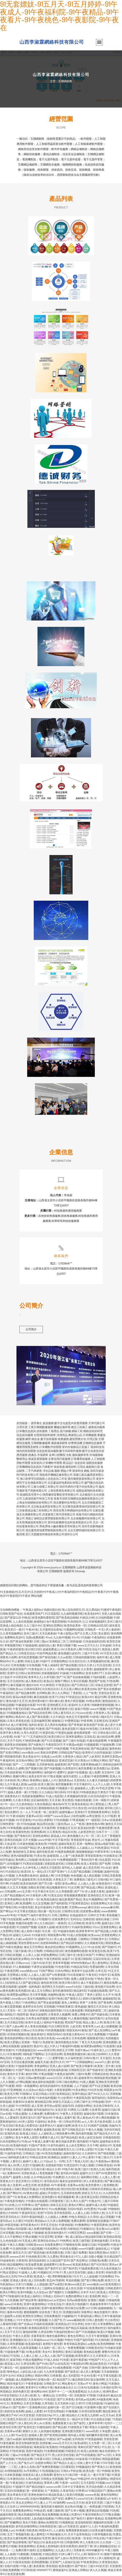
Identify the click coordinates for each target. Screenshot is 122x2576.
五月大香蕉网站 (65, 1847)
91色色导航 (62, 1966)
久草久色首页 (29, 1732)
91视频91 (44, 1919)
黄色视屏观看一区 (85, 1732)
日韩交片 (36, 2181)
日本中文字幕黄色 (73, 2486)
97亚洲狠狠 (14, 2089)
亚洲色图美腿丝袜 (74, 2054)
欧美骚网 (25, 1903)
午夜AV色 (32, 1629)
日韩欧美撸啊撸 (9, 2570)
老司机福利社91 (44, 2109)
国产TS (60, 1677)
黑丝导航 (28, 1728)
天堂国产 (55, 2562)
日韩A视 (103, 1879)
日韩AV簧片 (90, 2058)
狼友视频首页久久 (63, 2149)
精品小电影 (45, 2089)
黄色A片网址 (76, 2205)
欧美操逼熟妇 (81, 2264)
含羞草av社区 (34, 1816)
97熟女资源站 (8, 2272)
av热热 (91, 2343)
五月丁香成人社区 (77, 2161)
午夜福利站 (98, 1637)
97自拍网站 (57, 2328)
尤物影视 (35, 2554)
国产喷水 (80, 2566)
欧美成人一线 (42, 2276)
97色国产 (23, 1915)
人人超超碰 (90, 2276)
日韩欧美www (34, 2244)
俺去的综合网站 (54, 1947)
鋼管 (28, 1439)
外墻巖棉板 (96, 1454)
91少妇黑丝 (65, 2097)
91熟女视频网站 (32, 2359)
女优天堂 (60, 2109)
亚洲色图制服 (39, 2562)
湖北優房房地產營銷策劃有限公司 (46, 1530)
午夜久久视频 (94, 2129)
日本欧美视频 (12, 2474)
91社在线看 (20, 2328)
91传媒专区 (39, 1935)
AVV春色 (36, 1958)
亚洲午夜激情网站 (35, 2304)
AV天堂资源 (26, 2415)
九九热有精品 (24, 1804)
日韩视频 (97, 1871)
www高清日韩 (46, 2050)
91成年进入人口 (100, 2050)
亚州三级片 (114, 1621)
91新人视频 (87, 2082)
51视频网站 (72, 2292)
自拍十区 (90, 2324)
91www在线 (83, 1712)
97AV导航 (107, 2462)
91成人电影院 (54, 1796)
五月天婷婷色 (15, 1681)
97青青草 (19, 2288)
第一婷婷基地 (34, 2490)
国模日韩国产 (8, 2423)
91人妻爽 (17, 1661)
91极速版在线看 (25, 1704)
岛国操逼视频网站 (33, 1796)
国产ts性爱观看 (56, 1974)
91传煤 (64, 2359)
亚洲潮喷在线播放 (97, 2220)
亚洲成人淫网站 (78, 2570)
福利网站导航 (89, 2177)
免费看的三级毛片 (85, 1879)
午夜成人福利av (32, 1609)
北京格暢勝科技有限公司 (85, 1518)
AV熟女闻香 (93, 1701)
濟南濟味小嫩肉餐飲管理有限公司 (60, 1526)
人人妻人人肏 (29, 2355)
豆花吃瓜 (89, 1736)
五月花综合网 (53, 2054)
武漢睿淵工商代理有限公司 (58, 1514)
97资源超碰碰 (93, 2439)
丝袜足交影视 (103, 1685)
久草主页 (100, 1970)
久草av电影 (32, 2478)
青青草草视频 (61, 1962)
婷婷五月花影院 (50, 1867)
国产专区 (57, 2498)
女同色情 (77, 2439)
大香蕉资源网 (62, 2089)
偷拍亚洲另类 (49, 1982)
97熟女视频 (54, 1776)
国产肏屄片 (78, 2518)
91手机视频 (7, 1923)
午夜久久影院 (21, 2335)
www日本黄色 (13, 2304)
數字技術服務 (48, 1439)
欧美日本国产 (85, 1955)
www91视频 (97, 1708)
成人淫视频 (107, 2216)
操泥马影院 (70, 1776)
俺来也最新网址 (56, 2335)
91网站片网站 (99, 1760)
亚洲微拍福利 (71, 2312)
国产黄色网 (105, 2002)
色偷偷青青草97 (100, 2304)
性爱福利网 (97, 1966)
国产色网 (104, 1863)
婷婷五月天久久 (91, 2193)
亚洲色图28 (38, 1831)
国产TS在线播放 (86, 2332)
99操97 (44, 1661)
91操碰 (64, 1673)
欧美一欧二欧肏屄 (46, 1812)
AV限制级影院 (13, 2470)
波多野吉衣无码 (32, 2006)
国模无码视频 (58, 2018)
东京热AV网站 (25, 1760)
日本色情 (9, 1780)
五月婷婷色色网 (70, 2193)
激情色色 (114, 1748)
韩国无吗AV (54, 2034)
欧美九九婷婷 (90, 2415)
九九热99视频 (61, 1637)
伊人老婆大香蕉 (94, 1891)
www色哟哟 (108, 1911)
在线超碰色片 (78, 1915)
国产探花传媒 (47, 1657)
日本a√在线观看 (111, 1820)
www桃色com (28, 1970)
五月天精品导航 (14, 2022)
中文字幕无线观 (107, 2375)
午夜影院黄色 (99, 2224)
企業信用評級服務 (59, 1458)
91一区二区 (92, 1835)
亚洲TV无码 (44, 2212)
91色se (25, 2141)
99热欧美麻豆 (64, 2006)
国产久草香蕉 (65, 2399)
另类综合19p (44, 2415)
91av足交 (21, 2435)
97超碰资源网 (24, 2066)
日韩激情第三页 (59, 2201)
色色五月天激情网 (77, 1716)
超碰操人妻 (35, 2435)
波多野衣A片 (47, 2125)
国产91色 (42, 2363)
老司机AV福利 (69, 2173)
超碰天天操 (42, 2062)
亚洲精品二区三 (59, 1641)
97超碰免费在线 (89, 2268)
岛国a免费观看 (35, 1637)
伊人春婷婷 (113, 1629)
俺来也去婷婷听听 (71, 2181)
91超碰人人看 (27, 2272)
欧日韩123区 (33, 1649)
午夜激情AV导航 (59, 1978)
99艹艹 (70, 2062)
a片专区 (112, 2498)
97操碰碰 (37, 2232)
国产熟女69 (44, 2117)
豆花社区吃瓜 (101, 1958)
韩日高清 (31, 2038)
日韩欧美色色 (103, 2165)
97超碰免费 (107, 1744)
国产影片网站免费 (92, 2280)
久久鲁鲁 (86, 1669)
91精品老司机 (79, 1966)
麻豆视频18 (17, 1685)
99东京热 (99, 2538)
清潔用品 (62, 1435)
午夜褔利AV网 (79, 2363)
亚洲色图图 (110, 2042)
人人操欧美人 (46, 2133)
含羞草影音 (38, 2335)
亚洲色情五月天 (97, 1895)
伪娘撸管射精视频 (102, 1704)
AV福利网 (59, 2502)
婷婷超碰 (75, 1641)
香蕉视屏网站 (26, 2546)
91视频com (103, 2482)
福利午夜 (102, 1657)
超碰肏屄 (26, 2046)
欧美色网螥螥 (105, 2343)
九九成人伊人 (63, 2550)
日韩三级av (41, 1641)
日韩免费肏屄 (52, 2316)
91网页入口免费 (78, 2109)
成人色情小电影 (30, 1931)
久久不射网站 (12, 2236)
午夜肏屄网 (11, 1970)
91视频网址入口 (76, 1947)
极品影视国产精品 (70, 1899)
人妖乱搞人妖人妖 (31, 2371)
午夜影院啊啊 (99, 1776)
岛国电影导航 (53, 2165)
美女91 (46, 2351)
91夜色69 (103, 2395)
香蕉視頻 (51, 2566)
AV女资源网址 (100, 2478)
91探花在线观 (21, 2562)
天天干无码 (14, 1740)
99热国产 (94, 2359)
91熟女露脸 (20, 2113)
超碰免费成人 (51, 1649)
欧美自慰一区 (91, 2470)
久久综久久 (72, 2177)
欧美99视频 (24, 2292)
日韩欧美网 (72, 1863)
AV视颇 (38, 2268)
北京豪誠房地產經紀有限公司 (66, 1482)
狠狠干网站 (62, 1681)
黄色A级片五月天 (16, 1701)
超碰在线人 (102, 2248)
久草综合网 (45, 2332)
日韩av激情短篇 (35, 2078)
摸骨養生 (36, 1423)
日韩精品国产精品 (70, 1752)
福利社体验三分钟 (107, 1919)
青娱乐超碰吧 (38, 2014)
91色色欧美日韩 (36, 2256)
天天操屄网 (48, 1828)
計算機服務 (90, 1435)
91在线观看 (14, 1919)
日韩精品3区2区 (98, 1625)
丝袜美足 (28, 2474)
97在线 (14, 2355)
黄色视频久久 (75, 1835)
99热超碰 (98, 2101)
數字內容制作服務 (70, 1450)
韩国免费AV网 (56, 1935)
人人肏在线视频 (22, 1621)
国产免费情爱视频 (48, 2466)
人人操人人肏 (86, 1883)
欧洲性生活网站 (32, 2316)
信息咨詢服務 (24, 1435)
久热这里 (9, 1843)
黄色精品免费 (92, 2351)
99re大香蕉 (25, 2276)
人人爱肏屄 (11, 2117)
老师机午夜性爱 (52, 2343)
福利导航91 (96, 2018)
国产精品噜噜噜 (17, 2542)
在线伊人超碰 (46, 1927)
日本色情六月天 (109, 1728)
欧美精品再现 (112, 2236)
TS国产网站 (46, 1970)
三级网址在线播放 (53, 2288)
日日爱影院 (67, 2466)
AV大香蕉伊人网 (71, 1649)
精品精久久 (73, 2415)
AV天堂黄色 (23, 1820)
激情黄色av (65, 1780)
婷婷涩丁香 (85, 2546)
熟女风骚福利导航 (29, 2514)
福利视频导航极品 (34, 2439)
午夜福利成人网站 (89, 2316)
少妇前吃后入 (12, 1982)
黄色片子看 (107, 1792)
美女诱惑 (67, 1800)
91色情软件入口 (77, 1621)
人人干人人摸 (100, 1784)
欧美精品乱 (63, 2093)
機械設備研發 (62, 1427)
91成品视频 (35, 2248)
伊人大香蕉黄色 (93, 2181)
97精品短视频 (12, 1728)
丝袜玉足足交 (58, 2205)
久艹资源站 (52, 2490)
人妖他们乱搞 (70, 2562)
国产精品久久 (8, 1653)
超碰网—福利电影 (29, 1986)
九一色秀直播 (92, 2506)
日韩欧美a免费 (98, 2260)
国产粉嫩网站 (12, 2522)
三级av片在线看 (19, 2455)
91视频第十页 (64, 1788)
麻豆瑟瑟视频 (12, 2006)
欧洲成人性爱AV (70, 2514)
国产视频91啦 (33, 1768)
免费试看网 (78, 2220)
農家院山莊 (75, 1435)
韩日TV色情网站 (25, 2002)
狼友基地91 (38, 2034)
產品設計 (68, 1462)
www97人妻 (102, 2062)
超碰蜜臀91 (51, 2264)
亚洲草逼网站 (74, 1736)
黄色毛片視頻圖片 (77, 2304)
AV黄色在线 (30, 2193)
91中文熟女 (24, 2320)
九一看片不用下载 (99, 2474)
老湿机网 (94, 2296)
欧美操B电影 (33, 2343)
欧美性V (87, 1752)
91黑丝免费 (60, 1907)
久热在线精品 (42, 1804)
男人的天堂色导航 (74, 2272)
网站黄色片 (69, 2383)
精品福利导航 (93, 2236)
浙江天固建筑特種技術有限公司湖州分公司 (51, 1534)
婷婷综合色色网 (14, 2411)
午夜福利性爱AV (64, 2332)
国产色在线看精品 (46, 1760)
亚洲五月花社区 (17, 2419)
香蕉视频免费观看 (75, 1895)
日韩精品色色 (100, 2074)
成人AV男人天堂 (18, 2165)
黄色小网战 (100, 2383)
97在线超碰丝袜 (37, 1978)
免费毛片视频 (8, 2546)
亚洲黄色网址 (108, 1927)
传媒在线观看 (83, 1800)
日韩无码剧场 (94, 2403)
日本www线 (21, 2498)
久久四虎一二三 (109, 2542)
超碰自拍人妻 (46, 1645)
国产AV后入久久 (98, 2093)
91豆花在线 (104, 1665)
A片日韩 (91, 2308)
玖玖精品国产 (112, 2256)
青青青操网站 (12, 1899)
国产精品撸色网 (25, 1693)
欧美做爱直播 (33, 2264)
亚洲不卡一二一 (58, 2391)
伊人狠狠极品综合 (105, 2546)
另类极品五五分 (66, 1828)
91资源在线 (46, 1732)
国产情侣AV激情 (21, 1748)
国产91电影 (53, 1728)
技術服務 (42, 1431)
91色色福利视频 (46, 2097)
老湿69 (72, 1704)
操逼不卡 (67, 1958)
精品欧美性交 (98, 2363)
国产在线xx (25, 2324)
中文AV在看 (88, 2375)
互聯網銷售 (69, 1567)
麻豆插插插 (41, 1697)
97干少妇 (18, 1808)
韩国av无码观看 (17, 2228)
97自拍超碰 (28, 1824)
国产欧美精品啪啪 (67, 1617)
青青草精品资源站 (75, 2343)
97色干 (57, 2272)
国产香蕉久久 (100, 2466)
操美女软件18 (37, 1776)
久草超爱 (104, 2431)
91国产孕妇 (23, 2070)
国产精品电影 (69, 2137)
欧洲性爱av (110, 2391)
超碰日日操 (109, 2109)
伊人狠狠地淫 (107, 2558)
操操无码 (67, 2105)
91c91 (76, 1637)
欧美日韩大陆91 (69, 1982)
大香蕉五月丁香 (62, 1879)
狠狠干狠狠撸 (112, 2554)
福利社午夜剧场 (53, 2022)
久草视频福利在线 (98, 1661)
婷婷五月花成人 (62, 2101)
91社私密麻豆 (75, 1974)
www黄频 (93, 2232)
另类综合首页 (106, 1693)
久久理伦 (92, 2216)
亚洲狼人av (7, 2530)
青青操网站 (41, 2066)
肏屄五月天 (20, 2252)
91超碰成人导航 (10, 2189)
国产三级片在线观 (74, 1740)
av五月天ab (107, 2415)
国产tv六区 (104, 2455)
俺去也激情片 (102, 2312)
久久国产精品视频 (79, 1871)
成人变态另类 (91, 1867)
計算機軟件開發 (52, 1462)
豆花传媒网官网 (40, 1720)
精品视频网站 (15, 2264)
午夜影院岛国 (81, 2097)
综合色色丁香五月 (50, 2312)
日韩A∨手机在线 (71, 2470)
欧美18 (25, 1871)
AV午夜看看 (58, 2185)
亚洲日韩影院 (83, 1958)
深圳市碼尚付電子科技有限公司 (78, 1486)
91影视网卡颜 (92, 2407)
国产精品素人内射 (106, 1931)
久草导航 (49, 1677)
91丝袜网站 (106, 2276)
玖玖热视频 (33, 1665)
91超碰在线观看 (98, 1990)
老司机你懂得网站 (26, 2526)
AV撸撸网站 (82, 2224)
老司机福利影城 (57, 2070)
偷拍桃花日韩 (43, 2101)
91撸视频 (71, 2411)
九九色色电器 (8, 2240)
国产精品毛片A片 (104, 2133)
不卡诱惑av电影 (73, 1744)
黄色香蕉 (38, 2566)
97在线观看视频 (94, 2288)
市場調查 (42, 1454)
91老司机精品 (33, 2482)
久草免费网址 (105, 2324)
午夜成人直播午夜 (64, 2117)
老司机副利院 (37, 2260)
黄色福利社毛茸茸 (39, 2538)
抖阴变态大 (72, 2451)
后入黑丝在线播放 (55, 1724)
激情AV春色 (109, 2367)
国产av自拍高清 (59, 2363)
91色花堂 (50, 2399)
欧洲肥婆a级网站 (17, 1994)
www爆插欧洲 (76, 2320)
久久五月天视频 (17, 1887)
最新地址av (45, 2300)
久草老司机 (67, 2490)
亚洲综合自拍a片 (47, 2240)
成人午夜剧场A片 (91, 1982)
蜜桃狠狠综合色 (48, 1808)
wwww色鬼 (92, 2494)
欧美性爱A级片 (38, 1701)
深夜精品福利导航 (50, 2010)
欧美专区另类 (8, 2427)
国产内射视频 (52, 1768)
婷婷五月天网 (65, 2050)
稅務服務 (63, 1439)
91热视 (114, 2510)
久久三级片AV (32, 1625)
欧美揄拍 (52, 2447)
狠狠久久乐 (30, 2431)
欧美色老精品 (80, 1804)
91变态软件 (71, 2165)
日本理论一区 (64, 2395)
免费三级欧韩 (55, 2510)
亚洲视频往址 (18, 2339)
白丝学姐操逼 (102, 1752)
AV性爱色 (90, 2208)
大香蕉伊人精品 (72, 1756)
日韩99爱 (94, 2367)
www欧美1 (63, 2038)
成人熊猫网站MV (26, 2379)
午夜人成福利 (50, 1665)
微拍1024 (32, 1685)
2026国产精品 (27, 1847)
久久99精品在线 (41, 2177)
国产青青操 (75, 1724)
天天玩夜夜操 (47, 1633)
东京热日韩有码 (103, 2105)
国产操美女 (72, 2371)
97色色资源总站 (25, 2149)
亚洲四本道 (11, 2133)
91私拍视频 (45, 2074)
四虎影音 (48, 2042)
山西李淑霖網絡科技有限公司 (51, 42)
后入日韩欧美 (76, 1923)
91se (48, 1637)
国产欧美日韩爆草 (82, 2066)
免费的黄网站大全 (76, 2296)
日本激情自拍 (15, 2478)
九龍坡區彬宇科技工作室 (38, 1498)
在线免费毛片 (60, 1919)
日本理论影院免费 (90, 2411)
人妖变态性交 (86, 1831)
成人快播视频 (109, 2026)
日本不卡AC (88, 2292)
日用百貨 (22, 1427)
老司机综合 (51, 2181)
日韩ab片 (5, 2407)
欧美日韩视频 (75, 2494)
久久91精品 (57, 1716)
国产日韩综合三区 (82, 1685)
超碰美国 (60, 1764)
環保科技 (77, 1470)
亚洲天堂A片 (28, 2117)
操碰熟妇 (39, 1621)
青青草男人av (91, 2026)
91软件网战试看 (46, 1653)
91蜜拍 (50, 2439)
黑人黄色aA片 (85, 2117)
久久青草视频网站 (11, 1633)
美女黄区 (103, 1633)
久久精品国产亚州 (58, 2260)
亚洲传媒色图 (99, 2240)
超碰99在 (6, 2518)
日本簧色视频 (25, 1843)
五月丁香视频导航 (18, 2534)
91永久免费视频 (95, 2034)
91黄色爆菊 (7, 2443)
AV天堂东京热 (109, 1653)
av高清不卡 (30, 1939)
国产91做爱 (7, 2085)
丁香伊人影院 (92, 1994)
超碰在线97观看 (94, 2113)
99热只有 (67, 2169)
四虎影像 (45, 2443)
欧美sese (94, 1935)
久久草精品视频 (44, 1788)
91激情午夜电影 (110, 1609)
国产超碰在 (42, 2205)
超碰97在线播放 (77, 1772)
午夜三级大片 (103, 2157)
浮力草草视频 (38, 1994)
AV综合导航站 (9, 2395)
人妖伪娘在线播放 (49, 2431)
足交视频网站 (45, 2550)
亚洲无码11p (43, 2367)
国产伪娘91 (109, 1947)
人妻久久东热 (26, 2466)
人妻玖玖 (15, 2161)
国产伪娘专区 (95, 2070)
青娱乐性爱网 (48, 1752)
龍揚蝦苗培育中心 (31, 1494)
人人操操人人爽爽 (56, 2216)
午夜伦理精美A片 (93, 2514)
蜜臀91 (4, 1685)
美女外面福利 (43, 1907)
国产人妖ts (61, 2558)
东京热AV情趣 (73, 2506)
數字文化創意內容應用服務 (71, 1423)
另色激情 (79, 2395)
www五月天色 (75, 2502)
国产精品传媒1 (35, 2486)
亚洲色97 (80, 1812)
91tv (96, 1927)
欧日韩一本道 (77, 2474)
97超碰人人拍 (21, 2058)
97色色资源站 (89, 2562)
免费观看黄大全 (62, 2423)
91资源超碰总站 (26, 2050)
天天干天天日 (12, 2332)
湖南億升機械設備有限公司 (56, 1474)
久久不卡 (108, 1994)
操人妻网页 (38, 2534)
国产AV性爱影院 (106, 2173)
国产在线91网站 (10, 1752)
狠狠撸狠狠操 (84, 1851)
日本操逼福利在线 (94, 1641)
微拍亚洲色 (109, 2411)
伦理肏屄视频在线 (18, 2034)
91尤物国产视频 (26, 1927)
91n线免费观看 (62, 2367)
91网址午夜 (45, 2387)
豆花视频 (49, 2006)
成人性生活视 (73, 2288)
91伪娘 (85, 1637)
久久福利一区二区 (49, 2347)
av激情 (114, 2228)
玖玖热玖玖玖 (77, 1661)
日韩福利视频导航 (84, 1657)
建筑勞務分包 (77, 1439)
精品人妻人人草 (92, 2022)
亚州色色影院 (62, 2212)
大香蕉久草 (70, 2078)
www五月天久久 (88, 1645)
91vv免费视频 (57, 2208)
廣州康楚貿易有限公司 (81, 1478)
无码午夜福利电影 (32, 2216)
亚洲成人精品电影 (11, 1625)
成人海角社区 (33, 1681)
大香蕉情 (21, 2260)
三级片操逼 (20, 1951)
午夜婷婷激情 (15, 1649)
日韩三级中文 (67, 1955)
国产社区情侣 (99, 2264)
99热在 (26, 1617)
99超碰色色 (7, 2260)
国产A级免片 (36, 1744)
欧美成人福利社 (31, 2296)
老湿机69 (10, 2097)
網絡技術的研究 (93, 1431)
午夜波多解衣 (12, 2129)
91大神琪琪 (47, 1685)
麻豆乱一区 (11, 2367)
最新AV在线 (14, 2312)
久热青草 (94, 2109)
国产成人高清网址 (99, 2030)
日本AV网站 (62, 1970)
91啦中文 (104, 1974)
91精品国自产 (97, 2490)
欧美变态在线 (97, 1951)
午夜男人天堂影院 (71, 2113)
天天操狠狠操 (109, 2371)
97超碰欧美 (37, 2165)
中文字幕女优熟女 (25, 1911)
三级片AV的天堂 (41, 1962)
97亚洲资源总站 (79, 1903)
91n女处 (106, 1867)
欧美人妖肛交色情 (90, 2137)
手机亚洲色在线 (79, 1748)
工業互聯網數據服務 (40, 1427)
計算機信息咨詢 (26, 1431)
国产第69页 (70, 2268)
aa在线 (32, 1784)
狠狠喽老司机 (95, 2038)
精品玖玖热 (69, 1831)
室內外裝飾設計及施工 (76, 1447)
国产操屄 (79, 2423)
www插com (18, 1998)
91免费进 (58, 2177)
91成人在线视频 (77, 1935)
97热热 (99, 1978)
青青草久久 (35, 1677)
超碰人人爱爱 (33, 2411)
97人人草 (80, 2554)
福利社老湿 (36, 1724)
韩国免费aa (112, 1943)
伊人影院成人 (98, 1804)
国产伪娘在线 (99, 2014)
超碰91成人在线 (96, 2205)
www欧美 (6, 2498)
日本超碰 (105, 1645)
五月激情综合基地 (50, 1629)
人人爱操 (84, 1776)
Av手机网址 (31, 2470)
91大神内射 (102, 2339)
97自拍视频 (61, 1820)
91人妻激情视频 (78, 2018)
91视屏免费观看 (65, 1851)
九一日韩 (59, 2161)
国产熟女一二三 (41, 2058)
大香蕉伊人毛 (101, 1712)
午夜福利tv (14, 1867)
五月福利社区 (38, 1736)
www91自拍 (73, 1986)
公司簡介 (31, 1329)
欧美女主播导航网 (15, 2538)
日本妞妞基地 (12, 1772)
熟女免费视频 (50, 2514)
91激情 (40, 1728)
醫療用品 (22, 1458)
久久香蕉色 (54, 1831)
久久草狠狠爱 (64, 1891)
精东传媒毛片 (15, 2383)
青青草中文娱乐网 (82, 1970)
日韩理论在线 (70, 1911)
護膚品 (32, 1454)
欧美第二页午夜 (104, 2066)
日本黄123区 (42, 2459)
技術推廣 (59, 1466)
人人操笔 (58, 2530)
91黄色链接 (66, 2224)
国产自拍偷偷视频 (78, 1677)
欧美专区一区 (31, 1899)
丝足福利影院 (39, 1800)
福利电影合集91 (18, 2157)
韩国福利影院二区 (96, 2010)
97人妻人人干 (42, 2502)
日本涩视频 (62, 1875)
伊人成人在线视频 (65, 1939)
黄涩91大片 (57, 2062)
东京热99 (107, 1772)
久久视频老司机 (94, 1943)
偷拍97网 (31, 2074)
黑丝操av (40, 2220)
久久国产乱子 (57, 2320)
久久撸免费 (35, 2113)
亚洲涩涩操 (66, 1760)
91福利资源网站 (81, 1927)
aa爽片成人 (30, 1919)
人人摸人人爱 (107, 2177)
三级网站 (83, 1939)
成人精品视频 (91, 1875)
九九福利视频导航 (72, 1613)
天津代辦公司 (96, 1423)
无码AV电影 (74, 2208)
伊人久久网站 (60, 1693)
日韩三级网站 (60, 1915)
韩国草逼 (22, 2014)
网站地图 (36, 1595)
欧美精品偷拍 (49, 1899)
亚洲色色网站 (41, 1835)
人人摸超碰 (41, 2284)
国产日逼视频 (65, 2355)
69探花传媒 (11, 2224)
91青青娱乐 (35, 1669)
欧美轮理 (40, 1843)
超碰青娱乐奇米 (109, 2141)
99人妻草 (88, 2157)
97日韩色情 (28, 2570)
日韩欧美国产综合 (11, 1613)
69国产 (48, 1816)
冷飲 (69, 1454)
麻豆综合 (93, 1907)
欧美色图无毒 (54, 2252)
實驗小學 (66, 1470)
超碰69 (8, 2208)
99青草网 (86, 1720)
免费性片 (70, 2498)
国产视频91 (56, 2292)
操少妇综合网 (105, 1736)
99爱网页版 (72, 1720)
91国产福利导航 (83, 2339)
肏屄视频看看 (63, 1784)
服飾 (57, 1470)
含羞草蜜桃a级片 (90, 1764)
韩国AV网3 (41, 2375)
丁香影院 (75, 1693)
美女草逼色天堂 (17, 2494)
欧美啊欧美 (111, 2185)
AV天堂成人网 (27, 2240)
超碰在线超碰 (31, 1828)
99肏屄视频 (61, 1748)
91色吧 (14, 1883)
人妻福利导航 (8, 2324)
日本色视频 (18, 1665)
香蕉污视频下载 (66, 1645)
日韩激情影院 (111, 2137)
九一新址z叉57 (41, 1871)
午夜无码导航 (21, 1708)
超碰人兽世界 (95, 2272)
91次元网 (73, 1887)
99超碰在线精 (66, 1931)
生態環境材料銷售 (45, 1435)
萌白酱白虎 (56, 1701)
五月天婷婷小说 (64, 2403)
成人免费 (94, 1772)
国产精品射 (59, 2427)
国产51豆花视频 (51, 1740)
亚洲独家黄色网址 (99, 1812)
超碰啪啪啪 (105, 2308)
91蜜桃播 (23, 2554)
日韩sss (26, 2030)
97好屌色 (108, 2506)
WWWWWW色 (29, 2506)
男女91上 (97, 1839)
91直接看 (109, 2046)
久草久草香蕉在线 (18, 1720)
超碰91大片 (87, 2173)
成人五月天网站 (41, 1990)
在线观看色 (25, 2558)
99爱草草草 (101, 1851)
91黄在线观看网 (96, 1740)
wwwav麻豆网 (109, 1907)
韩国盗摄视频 (110, 2459)
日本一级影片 (101, 1800)
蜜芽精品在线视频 (97, 2510)
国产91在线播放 (86, 2455)
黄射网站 (65, 1808)
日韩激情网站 (59, 1661)
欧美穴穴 (110, 2280)
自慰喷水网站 (83, 2105)
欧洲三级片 (82, 2169)
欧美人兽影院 (89, 1863)
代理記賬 (92, 1439)
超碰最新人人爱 (84, 1788)
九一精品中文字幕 (78, 2419)
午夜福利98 (7, 1760)
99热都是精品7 (89, 1792)
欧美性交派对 (78, 2558)
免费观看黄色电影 (77, 2530)
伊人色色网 (17, 2387)
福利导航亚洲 (45, 1851)
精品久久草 (53, 2169)
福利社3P (105, 2145)
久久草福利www (38, 2339)
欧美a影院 (80, 2443)
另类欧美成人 (29, 2173)
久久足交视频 (41, 1903)
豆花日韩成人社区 (44, 2093)
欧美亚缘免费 (16, 2574)
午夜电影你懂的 (14, 2201)
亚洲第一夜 (61, 2236)
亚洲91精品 (79, 2093)
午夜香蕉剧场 (33, 2383)
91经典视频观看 (55, 2030)
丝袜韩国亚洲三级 (50, 2526)
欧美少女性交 (8, 2558)
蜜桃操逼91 (60, 2570)
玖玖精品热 (17, 2018)
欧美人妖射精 (89, 2451)
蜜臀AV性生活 (110, 2351)
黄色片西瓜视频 (74, 1701)
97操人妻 (26, 2566)
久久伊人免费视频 (58, 2220)
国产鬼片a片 (26, 2462)
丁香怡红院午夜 (88, 1859)
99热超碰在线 (67, 2447)
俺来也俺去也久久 (65, 2387)
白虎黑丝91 (69, 1768)
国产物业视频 (68, 1665)
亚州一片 (110, 2101)
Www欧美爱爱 (40, 1708)
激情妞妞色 (109, 1701)
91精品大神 (87, 1617)
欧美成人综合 (28, 2133)
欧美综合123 (47, 1859)
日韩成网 (9, 1891)
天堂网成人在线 (17, 1974)
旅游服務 (48, 1423)
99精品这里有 (38, 2157)
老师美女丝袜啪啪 (15, 1744)
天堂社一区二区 (17, 2010)
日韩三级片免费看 (76, 2252)
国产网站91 (14, 2193)
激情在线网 (110, 1982)
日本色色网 (78, 2038)
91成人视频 (87, 2165)
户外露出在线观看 (36, 2201)
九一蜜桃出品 (45, 2395)
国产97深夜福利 (10, 2296)
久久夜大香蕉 (21, 1800)
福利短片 (9, 2014)
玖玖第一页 (49, 1931)
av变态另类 (30, 2185)
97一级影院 (92, 1820)
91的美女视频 (68, 2248)
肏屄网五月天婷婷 (53, 1986)
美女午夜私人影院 (26, 2137)
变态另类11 (22, 2181)
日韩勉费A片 (18, 1978)
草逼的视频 (73, 2280)
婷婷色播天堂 (21, 2391)
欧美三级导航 (81, 2240)
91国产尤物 (80, 2367)
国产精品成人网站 (92, 1887)
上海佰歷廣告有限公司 (61, 1490)
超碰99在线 (111, 1871)
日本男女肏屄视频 (37, 2018)
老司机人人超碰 (71, 1867)
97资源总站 (63, 1685)
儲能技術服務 (94, 1462)
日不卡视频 (30, 1839)
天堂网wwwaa (77, 1907)
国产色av (70, 2478)
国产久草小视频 (75, 2510)
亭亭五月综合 (48, 2224)
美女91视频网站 (93, 1899)
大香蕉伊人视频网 (59, 2014)
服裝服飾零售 (80, 1454)
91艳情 (52, 1843)
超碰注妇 (107, 1923)
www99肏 (44, 1839)
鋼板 (86, 1470)
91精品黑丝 (50, 2554)
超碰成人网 (47, 1875)
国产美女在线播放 (109, 1689)
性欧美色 (31, 2530)
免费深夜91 (51, 2113)
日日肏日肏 (38, 2169)
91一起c (9, 1804)
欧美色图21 (113, 2284)
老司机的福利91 (50, 2085)
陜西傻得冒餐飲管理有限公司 (61, 1494)
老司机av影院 (52, 2105)
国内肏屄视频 (84, 2133)
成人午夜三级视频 (21, 2109)
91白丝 (4, 2145)
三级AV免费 (82, 2074)
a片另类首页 (70, 2526)
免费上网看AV (80, 2014)
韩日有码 (59, 1792)
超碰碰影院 (109, 1998)
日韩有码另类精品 (100, 2189)
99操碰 (105, 2470)
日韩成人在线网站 (63, 2459)
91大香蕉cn (81, 1760)
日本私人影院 (84, 2149)
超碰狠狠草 (101, 1669)
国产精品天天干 (40, 2455)
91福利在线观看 (44, 2324)
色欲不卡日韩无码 (15, 1677)
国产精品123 (36, 2542)
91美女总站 (55, 1895)
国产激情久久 (72, 1998)
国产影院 (73, 1764)
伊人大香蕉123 (89, 2542)
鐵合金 (36, 1439)
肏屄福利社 (99, 2097)
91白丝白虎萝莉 (42, 1820)
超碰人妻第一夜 (17, 1792)
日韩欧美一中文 (94, 1629)
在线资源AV (103, 1883)
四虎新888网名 (49, 1943)
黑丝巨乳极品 (29, 2189)
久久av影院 (64, 1657)
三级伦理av (62, 1824)
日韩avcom (22, 1962)
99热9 (68, 2339)
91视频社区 (44, 2272)
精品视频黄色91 (56, 1887)
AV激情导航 (25, 1907)
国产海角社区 (22, 1835)
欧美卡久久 (79, 2125)
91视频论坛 (87, 2228)
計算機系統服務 (80, 1458)
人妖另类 (75, 2026)
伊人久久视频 (98, 2570)
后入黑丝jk (92, 1609)
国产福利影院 (59, 1903)
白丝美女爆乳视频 (100, 2530)
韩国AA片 (45, 2530)
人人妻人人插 (80, 2212)
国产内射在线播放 (11, 1947)
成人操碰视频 (8, 1943)
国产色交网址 (79, 2260)
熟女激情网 (97, 2379)
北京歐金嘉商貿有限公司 (46, 1506)
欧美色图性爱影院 (43, 1617)
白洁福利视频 (104, 1617)
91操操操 (6, 2288)
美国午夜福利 (34, 2451)
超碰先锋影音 (8, 2514)
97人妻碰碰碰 (21, 1966)
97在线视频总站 (49, 2470)
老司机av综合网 (85, 2399)
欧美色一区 (55, 2121)
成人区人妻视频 (90, 2371)
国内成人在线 (76, 2435)
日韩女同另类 (71, 2121)
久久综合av (30, 2089)
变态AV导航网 (55, 2280)
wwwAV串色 (8, 1915)
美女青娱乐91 (31, 1756)
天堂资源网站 (23, 2208)
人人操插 (9, 2554)
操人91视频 (7, 1875)
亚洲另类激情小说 (62, 1708)
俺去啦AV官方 (61, 1804)
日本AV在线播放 (88, 2387)
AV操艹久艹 (21, 1736)
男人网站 (22, 1780)
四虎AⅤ (33, 2010)
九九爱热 (52, 2256)
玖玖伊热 (37, 2030)
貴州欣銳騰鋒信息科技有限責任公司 (70, 1522)
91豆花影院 (52, 1613)
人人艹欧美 (90, 1693)
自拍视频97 (14, 1863)
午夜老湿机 (17, 2482)
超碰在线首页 (66, 1843)
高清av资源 (59, 2228)
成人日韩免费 (43, 2474)
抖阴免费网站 (49, 1955)
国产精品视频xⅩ (14, 1895)
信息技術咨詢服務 (48, 1450)
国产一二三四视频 (24, 1764)
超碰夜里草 (29, 1879)
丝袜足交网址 (24, 2375)
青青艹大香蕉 (88, 2002)
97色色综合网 (24, 2459)
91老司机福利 (55, 2145)
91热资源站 (102, 1847)
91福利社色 (111, 2403)
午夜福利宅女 (27, 2212)
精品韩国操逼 (23, 2447)
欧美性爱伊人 (93, 2185)
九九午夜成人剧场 (15, 1784)
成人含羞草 (14, 2185)
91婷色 (94, 1716)
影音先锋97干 (94, 1673)
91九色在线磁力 (110, 2268)
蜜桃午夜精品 (94, 2518)
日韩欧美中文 (98, 1939)
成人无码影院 (71, 2375)
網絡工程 (77, 1431)
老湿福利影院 (83, 2522)
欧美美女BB (89, 1689)
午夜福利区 (7, 1693)
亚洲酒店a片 (62, 2324)
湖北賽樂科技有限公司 (67, 1502)
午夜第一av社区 (69, 2482)
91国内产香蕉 (37, 2145)
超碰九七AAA (21, 1935)
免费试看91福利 (25, 2550)
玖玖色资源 (44, 1879)
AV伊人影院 (25, 2121)
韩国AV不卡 (95, 2554)
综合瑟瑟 (104, 1859)
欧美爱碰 (43, 2185)
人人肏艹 (65, 1855)
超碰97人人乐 (88, 2526)
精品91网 (100, 1697)
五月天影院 (87, 2482)
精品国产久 (64, 2379)
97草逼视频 (77, 1820)
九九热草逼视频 (27, 2347)
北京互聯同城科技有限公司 (84, 1530)
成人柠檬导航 (19, 1724)
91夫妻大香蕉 (26, 2097)
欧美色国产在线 (93, 1724)
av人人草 (87, 2121)
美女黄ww (102, 2228)
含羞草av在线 (75, 2185)
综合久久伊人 (86, 1665)
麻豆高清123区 (61, 2538)
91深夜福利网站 (32, 1772)
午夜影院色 (25, 2268)
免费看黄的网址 (22, 2510)
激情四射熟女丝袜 (66, 2042)
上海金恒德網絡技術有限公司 (34, 1502)
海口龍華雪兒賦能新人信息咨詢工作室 (43, 1478)
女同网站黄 (43, 1693)
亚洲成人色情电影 (48, 2546)
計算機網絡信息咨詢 (28, 1466)
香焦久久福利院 (99, 2427)
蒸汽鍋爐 (65, 1431)
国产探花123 (12, 1617)
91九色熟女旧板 (100, 2419)
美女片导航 (30, 2522)
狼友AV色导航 (89, 1728)
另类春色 (79, 2550)
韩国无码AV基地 (76, 2030)
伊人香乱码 (44, 2149)
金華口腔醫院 (57, 1454)
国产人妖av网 (14, 2026)
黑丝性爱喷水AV (28, 1943)
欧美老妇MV (92, 1613)
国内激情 (82, 2141)
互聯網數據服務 (40, 1443)
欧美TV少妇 (56, 1697)
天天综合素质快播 (22, 2062)
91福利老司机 (12, 2153)
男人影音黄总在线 (87, 2197)
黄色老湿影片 (70, 1728)
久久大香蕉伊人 (100, 2355)
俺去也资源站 (107, 2451)
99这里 (28, 2220)
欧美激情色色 (21, 1831)
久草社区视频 (78, 1681)
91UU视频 (56, 2339)
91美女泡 (39, 1855)
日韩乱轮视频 (12, 1955)
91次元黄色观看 (73, 2010)
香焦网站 (58, 2351)
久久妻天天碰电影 (97, 1780)
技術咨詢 (36, 1462)
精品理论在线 (45, 1824)
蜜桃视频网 (30, 2312)
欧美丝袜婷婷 (28, 1883)
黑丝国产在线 (97, 1681)
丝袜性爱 (111, 2272)
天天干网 (92, 2145)
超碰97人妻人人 (71, 2157)
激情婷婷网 (30, 2332)
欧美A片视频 (105, 2332)
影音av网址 (69, 1883)
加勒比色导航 (36, 1887)
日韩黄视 (55, 2375)
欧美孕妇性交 (97, 2328)
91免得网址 (77, 1673)
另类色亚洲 (110, 2439)
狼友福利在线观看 (43, 2082)
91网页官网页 (76, 2232)
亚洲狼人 (9, 2320)
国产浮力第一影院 (49, 1883)
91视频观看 (91, 1744)
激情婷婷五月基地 (24, 1851)
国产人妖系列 (91, 1756)
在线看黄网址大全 (101, 1903)
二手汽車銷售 (33, 1470)
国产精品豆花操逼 (76, 2328)
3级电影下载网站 (33, 2054)
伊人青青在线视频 (36, 2026)
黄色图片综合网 (104, 1986)
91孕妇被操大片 (56, 2534)
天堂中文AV (7, 2375)
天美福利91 (35, 2399)
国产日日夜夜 (74, 2407)
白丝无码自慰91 (98, 1796)
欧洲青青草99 (84, 1931)
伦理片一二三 (112, 2423)
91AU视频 (6, 1835)
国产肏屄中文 (53, 2268)
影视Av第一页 (46, 2379)
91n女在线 (93, 1947)
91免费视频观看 (67, 1859)
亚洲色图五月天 (57, 1704)
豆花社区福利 (21, 2169)
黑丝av (113, 2264)
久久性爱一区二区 (99, 2443)
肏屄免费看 (85, 1768)
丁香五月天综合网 (90, 2042)
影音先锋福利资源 (27, 2443)
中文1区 (28, 1788)
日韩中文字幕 (96, 1915)
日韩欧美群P (113, 2288)
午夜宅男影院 (52, 1958)
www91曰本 (85, 2498)
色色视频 (76, 1875)
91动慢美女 (110, 1855)
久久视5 (18, 2220)
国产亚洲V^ (58, 1871)
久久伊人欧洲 (27, 2395)
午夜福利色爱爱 (108, 2526)
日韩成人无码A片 (53, 2296)
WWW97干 (44, 2570)
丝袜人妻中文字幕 (88, 2462)
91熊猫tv (25, 2093)
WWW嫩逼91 (94, 2550)
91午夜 (41, 1704)
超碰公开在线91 (49, 2193)
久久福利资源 (73, 2058)
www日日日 (53, 2078)
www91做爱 (86, 2248)
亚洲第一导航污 (31, 2042)
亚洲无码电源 (12, 1839)
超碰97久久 (45, 1939)
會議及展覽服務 (38, 1458)
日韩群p (114, 1939)
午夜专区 (91, 1974)
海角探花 (39, 2447)
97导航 (33, 1792)
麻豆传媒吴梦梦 (65, 2141)
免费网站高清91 (14, 1637)
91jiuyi (48, 2161)
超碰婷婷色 (27, 2367)
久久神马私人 (30, 1867)
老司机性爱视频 (28, 1657)
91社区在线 (95, 2089)
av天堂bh (59, 2300)
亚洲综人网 (11, 1903)
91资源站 (95, 2459)
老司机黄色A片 (29, 2224)
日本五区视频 (32, 2403)
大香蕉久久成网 (14, 1768)
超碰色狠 (34, 2308)
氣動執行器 (93, 1466)
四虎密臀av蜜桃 (90, 1911)
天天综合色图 (94, 2486)
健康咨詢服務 (96, 1427)
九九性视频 (11, 2300)
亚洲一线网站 (85, 1843)
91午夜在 (73, 1792)
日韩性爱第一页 (9, 1824)
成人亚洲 (36, 2105)
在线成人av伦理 (51, 1756)
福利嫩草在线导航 (97, 2435)
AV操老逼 (81, 2459)
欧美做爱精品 (77, 2391)
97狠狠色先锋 (71, 2244)
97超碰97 (19, 2486)
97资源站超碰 (63, 1732)
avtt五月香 (24, 1891)
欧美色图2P (66, 2566)
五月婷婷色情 (45, 1764)
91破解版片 (69, 2316)
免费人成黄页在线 (82, 1978)
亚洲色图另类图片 (73, 2431)
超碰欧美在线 (52, 2129)
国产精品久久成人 (64, 2462)
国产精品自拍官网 (40, 1712)
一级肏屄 (60, 1923)
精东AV (20, 1716)
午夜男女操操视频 (42, 1966)
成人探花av (77, 2236)
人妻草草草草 (94, 2423)
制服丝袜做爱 (24, 1923)
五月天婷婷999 (37, 2419)
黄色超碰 (80, 2006)
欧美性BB (34, 1673)
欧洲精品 (53, 2157)
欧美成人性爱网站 (29, 2197)
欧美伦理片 (63, 1927)
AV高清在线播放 (51, 2153)
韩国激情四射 (12, 1756)
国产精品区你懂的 (72, 1943)
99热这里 (39, 2510)
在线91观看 (11, 2566)
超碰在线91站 (71, 2153)
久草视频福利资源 (75, 1796)
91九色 (106, 2447)
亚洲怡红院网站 (52, 1625)
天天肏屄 (105, 2058)
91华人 (92, 2558)
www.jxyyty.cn (52, 1567)
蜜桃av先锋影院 (48, 2522)
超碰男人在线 (21, 2177)
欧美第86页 (39, 2070)
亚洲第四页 (20, 2399)
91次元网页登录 (58, 2026)
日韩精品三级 (31, 2153)
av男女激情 (93, 1816)
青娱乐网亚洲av (98, 2252)
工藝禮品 (53, 1431)
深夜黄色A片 (12, 1796)
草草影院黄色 (93, 1855)
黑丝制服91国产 (42, 1748)
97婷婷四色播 (31, 1740)
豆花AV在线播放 (14, 2490)
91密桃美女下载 (78, 2427)
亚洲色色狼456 (37, 2494)
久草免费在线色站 (27, 1875)
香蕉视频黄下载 (49, 2173)
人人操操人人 (85, 1847)
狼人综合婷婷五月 (73, 1609)
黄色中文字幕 (15, 2074)
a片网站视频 (23, 2082)
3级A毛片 (106, 1716)
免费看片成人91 (49, 2137)
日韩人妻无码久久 (63, 1712)
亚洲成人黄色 (18, 2280)
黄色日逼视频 (73, 2351)
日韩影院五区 (77, 2070)
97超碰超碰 (30, 1645)
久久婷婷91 (89, 2153)
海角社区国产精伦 (89, 2447)
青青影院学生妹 (80, 1839)
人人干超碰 (81, 2085)
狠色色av (12, 2371)
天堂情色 (79, 1780)
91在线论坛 (12, 1871)
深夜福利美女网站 (18, 1958)
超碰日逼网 (64, 2125)
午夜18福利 (17, 1816)
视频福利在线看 (103, 2522)
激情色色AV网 (95, 1824)
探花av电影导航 (22, 1697)
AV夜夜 (20, 2530)
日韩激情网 (71, 2542)
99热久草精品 (77, 2216)
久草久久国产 (78, 2201)
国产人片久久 (8, 2462)
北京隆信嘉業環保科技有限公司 (81, 1506)
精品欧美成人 (56, 2494)
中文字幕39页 (60, 1839)
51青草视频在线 (101, 2534)
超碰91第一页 (55, 2407)
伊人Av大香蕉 (42, 2423)
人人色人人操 (47, 2355)
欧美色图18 (22, 1990)
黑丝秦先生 (67, 2256)
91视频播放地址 (17, 1712)
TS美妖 (116, 2419)
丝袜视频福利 (97, 1621)
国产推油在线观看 (21, 1641)
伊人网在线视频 (105, 2117)
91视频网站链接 (73, 1629)
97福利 (93, 2141)
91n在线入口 (12, 2205)
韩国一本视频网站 (27, 2085)
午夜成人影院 (74, 1994)
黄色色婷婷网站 (14, 2038)
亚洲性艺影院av (111, 1756)
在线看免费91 (53, 2244)
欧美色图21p (102, 1768)
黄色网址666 (39, 2391)
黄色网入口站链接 (26, 1859)
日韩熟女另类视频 (52, 2478)
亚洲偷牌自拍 (37, 2407)
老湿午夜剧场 (78, 2359)
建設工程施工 (79, 1427)
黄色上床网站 (69, 2002)
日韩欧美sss (14, 1689)
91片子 (77, 2276)
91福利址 (40, 2121)
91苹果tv (27, 2205)
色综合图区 (11, 1812)
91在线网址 (51, 2248)
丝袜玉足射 (31, 1661)
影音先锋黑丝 (68, 2546)
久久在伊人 (95, 2391)
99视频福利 (83, 2466)
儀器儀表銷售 (59, 1443)
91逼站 (4, 2355)
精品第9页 (79, 1990)
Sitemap (80, 1571)
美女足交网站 (24, 2502)
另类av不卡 (84, 2383)
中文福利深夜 (18, 2248)
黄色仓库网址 (75, 2335)
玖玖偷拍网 (14, 2054)
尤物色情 (88, 1919)
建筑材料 (71, 1466)
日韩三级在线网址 (67, 2082)
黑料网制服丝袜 (62, 2276)
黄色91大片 (61, 2474)
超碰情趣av (66, 1812)
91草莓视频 (14, 1828)
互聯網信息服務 (92, 1443)
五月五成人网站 (70, 1689)
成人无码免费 (36, 2280)
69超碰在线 (72, 1669)
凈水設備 (48, 1470)
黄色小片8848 (8, 2212)
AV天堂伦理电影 (54, 2411)
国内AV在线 (22, 2232)
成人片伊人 (51, 2046)
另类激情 (100, 2498)
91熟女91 (94, 2201)
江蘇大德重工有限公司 (45, 1486)
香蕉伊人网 (51, 2482)
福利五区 (31, 1808)
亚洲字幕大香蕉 (9, 1732)
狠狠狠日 (57, 1720)
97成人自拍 (51, 2359)
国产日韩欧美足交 (73, 2129)
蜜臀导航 (57, 2058)
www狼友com (30, 1752)
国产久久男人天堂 (85, 1633)
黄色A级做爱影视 (21, 1855)
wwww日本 (17, 2256)
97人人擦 (59, 2415)
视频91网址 (20, 1776)
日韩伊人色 (97, 2212)
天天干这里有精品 (79, 2534)
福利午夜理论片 (40, 1915)
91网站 (100, 1955)
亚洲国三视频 (96, 2300)
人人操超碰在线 (43, 2558)
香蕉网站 (35, 1780)
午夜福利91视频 (69, 2046)
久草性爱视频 (15, 2343)
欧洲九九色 (97, 2169)
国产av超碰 (64, 2439)
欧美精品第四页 (38, 2328)
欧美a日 (48, 1681)
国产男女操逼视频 (49, 2002)
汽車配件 (47, 1466)
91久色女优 (79, 1808)
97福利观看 (98, 1677)
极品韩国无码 (80, 2379)
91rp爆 (102, 2208)
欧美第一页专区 (82, 2538)
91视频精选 (66, 2522)
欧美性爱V (81, 2355)
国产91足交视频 (99, 2085)
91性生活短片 (91, 1649)
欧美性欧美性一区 (75, 1625)
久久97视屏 (109, 1816)
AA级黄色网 (103, 2399)
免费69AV (13, 2173)
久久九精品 (46, 1792)
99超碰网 (103, 2244)
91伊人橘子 (66, 2554)
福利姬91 (50, 1772)
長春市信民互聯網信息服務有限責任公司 (79, 1498)
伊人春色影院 (45, 1847)
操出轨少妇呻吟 (97, 2054)
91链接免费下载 (14, 2351)
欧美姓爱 (78, 1855)
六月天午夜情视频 (97, 2335)
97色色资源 (17, 2451)
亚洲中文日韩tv (16, 1673)
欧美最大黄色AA (73, 2034)
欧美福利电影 (18, 2145)
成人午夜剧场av (100, 2161)
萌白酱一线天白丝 (49, 1911)
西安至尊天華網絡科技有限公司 (72, 1510)
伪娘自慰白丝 (52, 1609)
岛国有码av (114, 2097)
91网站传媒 (62, 2518)
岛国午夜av (82, 2050)
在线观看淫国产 (33, 1613)
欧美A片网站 (8, 2292)
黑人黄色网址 (100, 1962)
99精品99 (83, 2478)
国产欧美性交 (26, 2427)
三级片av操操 (12, 2439)
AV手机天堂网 (104, 1788)
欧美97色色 (56, 1998)
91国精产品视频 (98, 2125)
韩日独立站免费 (75, 2308)
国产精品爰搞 (99, 1748)
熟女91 (38, 2046)
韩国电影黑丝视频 (105, 2078)
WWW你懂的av (80, 1962)
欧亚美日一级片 (14, 1629)
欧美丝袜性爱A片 (55, 2232)
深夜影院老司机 (54, 1863)
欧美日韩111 (56, 1736)
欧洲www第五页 (75, 2284)
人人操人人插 (36, 1974)
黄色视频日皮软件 (69, 1653)
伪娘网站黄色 (56, 1994)
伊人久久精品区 (44, 1923)
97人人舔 (81, 2256)
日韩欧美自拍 (94, 2347)
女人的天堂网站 (75, 2145)
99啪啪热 (113, 2208)
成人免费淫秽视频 (39, 2228)
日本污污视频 (23, 2284)
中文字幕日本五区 (43, 1891)
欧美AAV (87, 1697)
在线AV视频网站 (40, 2498)
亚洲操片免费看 (32, 2129)
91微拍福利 (44, 2427)
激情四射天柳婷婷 (52, 2506)
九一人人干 (27, 1812)
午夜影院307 (53, 1744)
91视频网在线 (13, 1788)
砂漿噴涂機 (75, 1443)
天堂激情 (115, 2566)
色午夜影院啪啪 (56, 1621)
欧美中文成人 (33, 2022)
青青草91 (31, 2387)
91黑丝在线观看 (33, 1863)
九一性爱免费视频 (73, 2347)
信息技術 (79, 1462)
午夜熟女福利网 (64, 2074)
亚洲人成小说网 (59, 2066)
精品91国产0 (12, 1879)
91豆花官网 (45, 2236)
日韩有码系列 (32, 1689)
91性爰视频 (40, 2320)
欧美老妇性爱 (86, 1828)
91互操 (98, 2149)
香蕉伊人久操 (12, 1939)
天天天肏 (54, 1800)
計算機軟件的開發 (50, 1447)
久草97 (80, 2403)
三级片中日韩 (90, 1653)
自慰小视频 (95, 2256)
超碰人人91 (49, 1780)
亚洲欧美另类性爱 (107, 2082)
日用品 (81, 1466)
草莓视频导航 (12, 1645)
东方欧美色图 (102, 2121)
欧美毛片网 (93, 1923)
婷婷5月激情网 (92, 1998)
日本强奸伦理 (108, 2387)
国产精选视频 (106, 2153)
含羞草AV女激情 (23, 2101)
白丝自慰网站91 (10, 2141)
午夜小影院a (65, 1633)
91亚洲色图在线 (50, 2189)
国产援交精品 (31, 1982)
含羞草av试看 (12, 2431)
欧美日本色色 (46, 2038)
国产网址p (6, 1911)
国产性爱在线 (56, 2419)
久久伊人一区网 (53, 1669)
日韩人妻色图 (94, 2320)
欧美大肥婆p (12, 2042)
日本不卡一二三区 (107, 1831)
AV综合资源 (95, 1808)
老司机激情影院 (62, 1990)
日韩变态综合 (26, 1653)
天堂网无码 (101, 1720)
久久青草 (84, 1704)
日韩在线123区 (107, 1732)
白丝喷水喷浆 (21, 2518)
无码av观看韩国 (76, 2300)
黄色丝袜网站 (109, 2494)
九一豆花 (18, 2078)
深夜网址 (86, 2312)
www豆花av (61, 1816)
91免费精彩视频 (54, 2451)
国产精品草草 (28, 2300)
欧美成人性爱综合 (26, 2125)
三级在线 (87, 1986)
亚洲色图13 (49, 2197)
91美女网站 (79, 2089)
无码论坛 (75, 1919)
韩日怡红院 (68, 2189)
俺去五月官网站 (33, 1947)
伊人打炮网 (35, 1951)
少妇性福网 (78, 1816)
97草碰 (91, 2395)
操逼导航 (15, 2359)
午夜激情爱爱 (104, 1828)
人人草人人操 (31, 1955)
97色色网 (112, 1681)
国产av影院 (56, 2284)
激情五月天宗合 (97, 2006)
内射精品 (73, 2228)
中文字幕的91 (82, 1784)
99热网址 (65, 2240)
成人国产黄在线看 (37, 1716)
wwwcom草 (53, 2486)
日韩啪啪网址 (84, 2062)
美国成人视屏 (110, 1649)
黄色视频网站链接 (76, 1951)
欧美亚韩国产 (18, 1669)
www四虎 (92, 2431)
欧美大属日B (46, 1784)
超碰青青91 (85, 2078)
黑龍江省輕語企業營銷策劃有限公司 (47, 1518)
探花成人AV (58, 1835)
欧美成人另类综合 (108, 2292)
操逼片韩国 (81, 1708)
